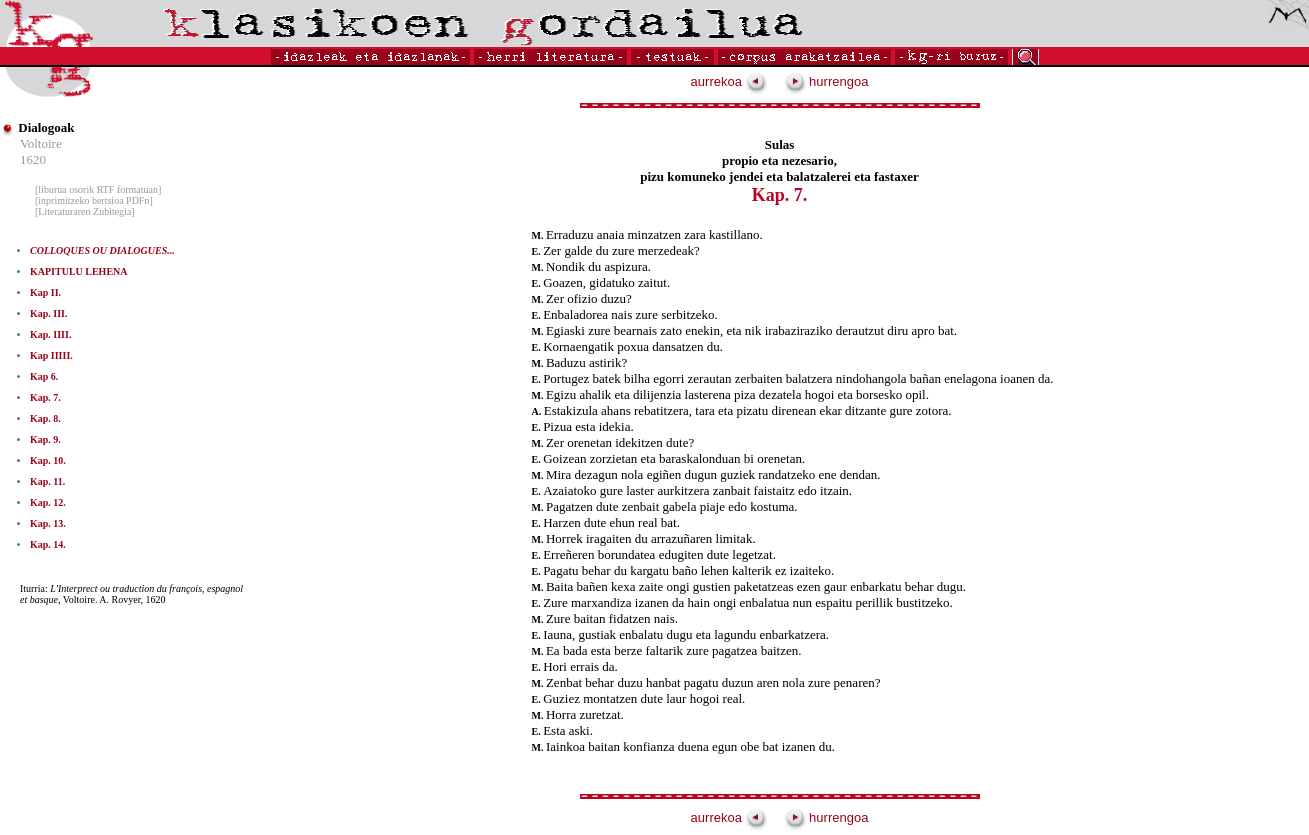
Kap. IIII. (50, 334)
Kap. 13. (48, 523)
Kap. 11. (47, 481)
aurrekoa (729, 81)
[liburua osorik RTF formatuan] (98, 189)
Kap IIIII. (51, 355)
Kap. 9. (45, 439)
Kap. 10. (48, 460)
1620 (33, 159)
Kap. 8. (45, 418)
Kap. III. (49, 313)
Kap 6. (44, 376)
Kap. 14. (48, 544)
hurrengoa (827, 81)
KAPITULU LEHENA (79, 271)
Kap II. (45, 292)
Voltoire (41, 143)
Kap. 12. (48, 502)
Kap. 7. (45, 397)
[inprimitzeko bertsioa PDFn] (94, 200)
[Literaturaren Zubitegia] (85, 211)
